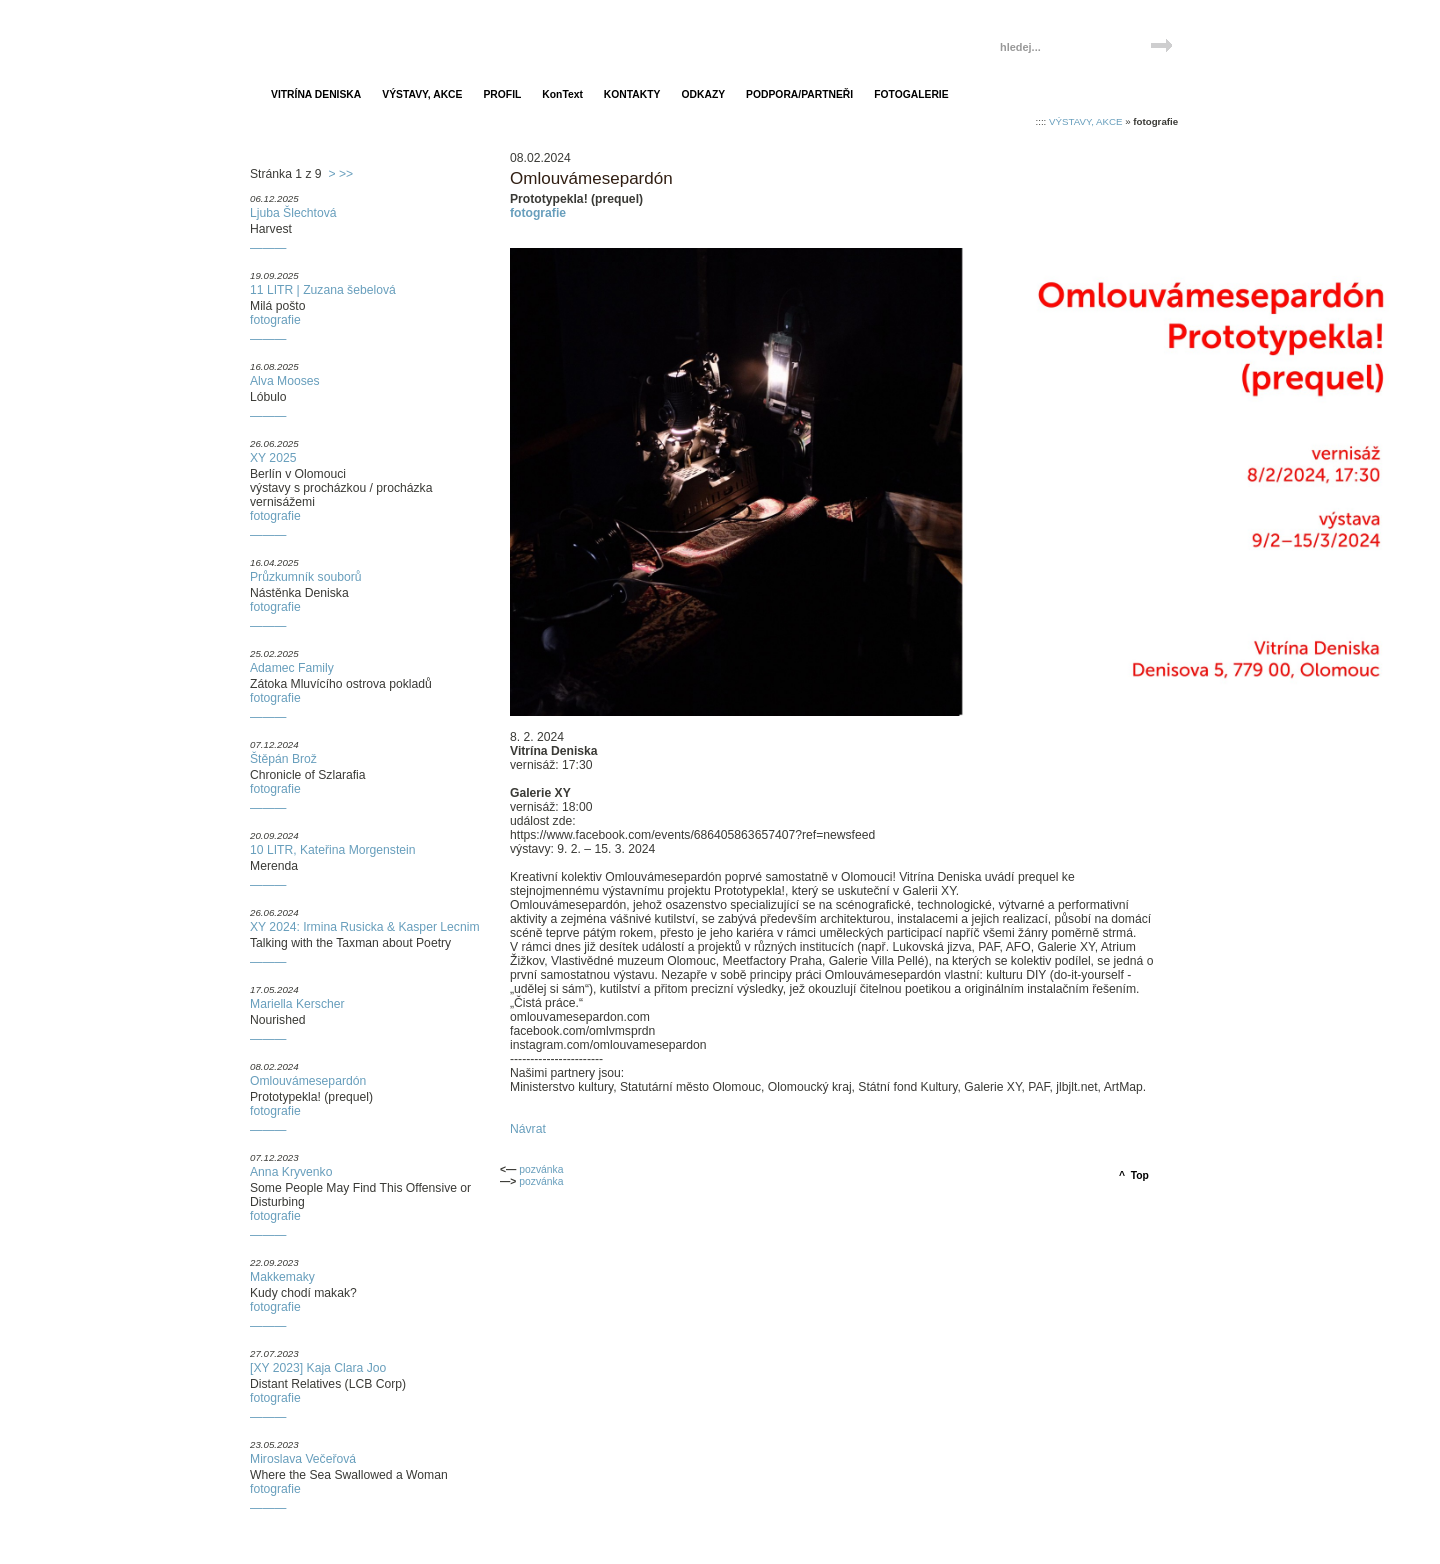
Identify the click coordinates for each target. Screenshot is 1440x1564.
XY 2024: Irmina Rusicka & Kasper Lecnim (365, 927)
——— (268, 248)
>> (346, 174)
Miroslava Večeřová (303, 1459)
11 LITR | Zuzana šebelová (323, 290)
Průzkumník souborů (305, 577)
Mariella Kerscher (297, 1004)
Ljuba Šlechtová (293, 213)
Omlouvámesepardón (308, 1081)
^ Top (1134, 1175)
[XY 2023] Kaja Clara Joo (318, 1368)
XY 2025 (273, 458)
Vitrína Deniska (347, 37)
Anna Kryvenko (291, 1172)
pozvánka (541, 1169)
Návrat (528, 1129)
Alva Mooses (285, 381)
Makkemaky (282, 1277)
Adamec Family (292, 668)
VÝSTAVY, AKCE (1085, 121)
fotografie (275, 320)
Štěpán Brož (283, 759)
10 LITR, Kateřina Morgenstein (333, 850)
